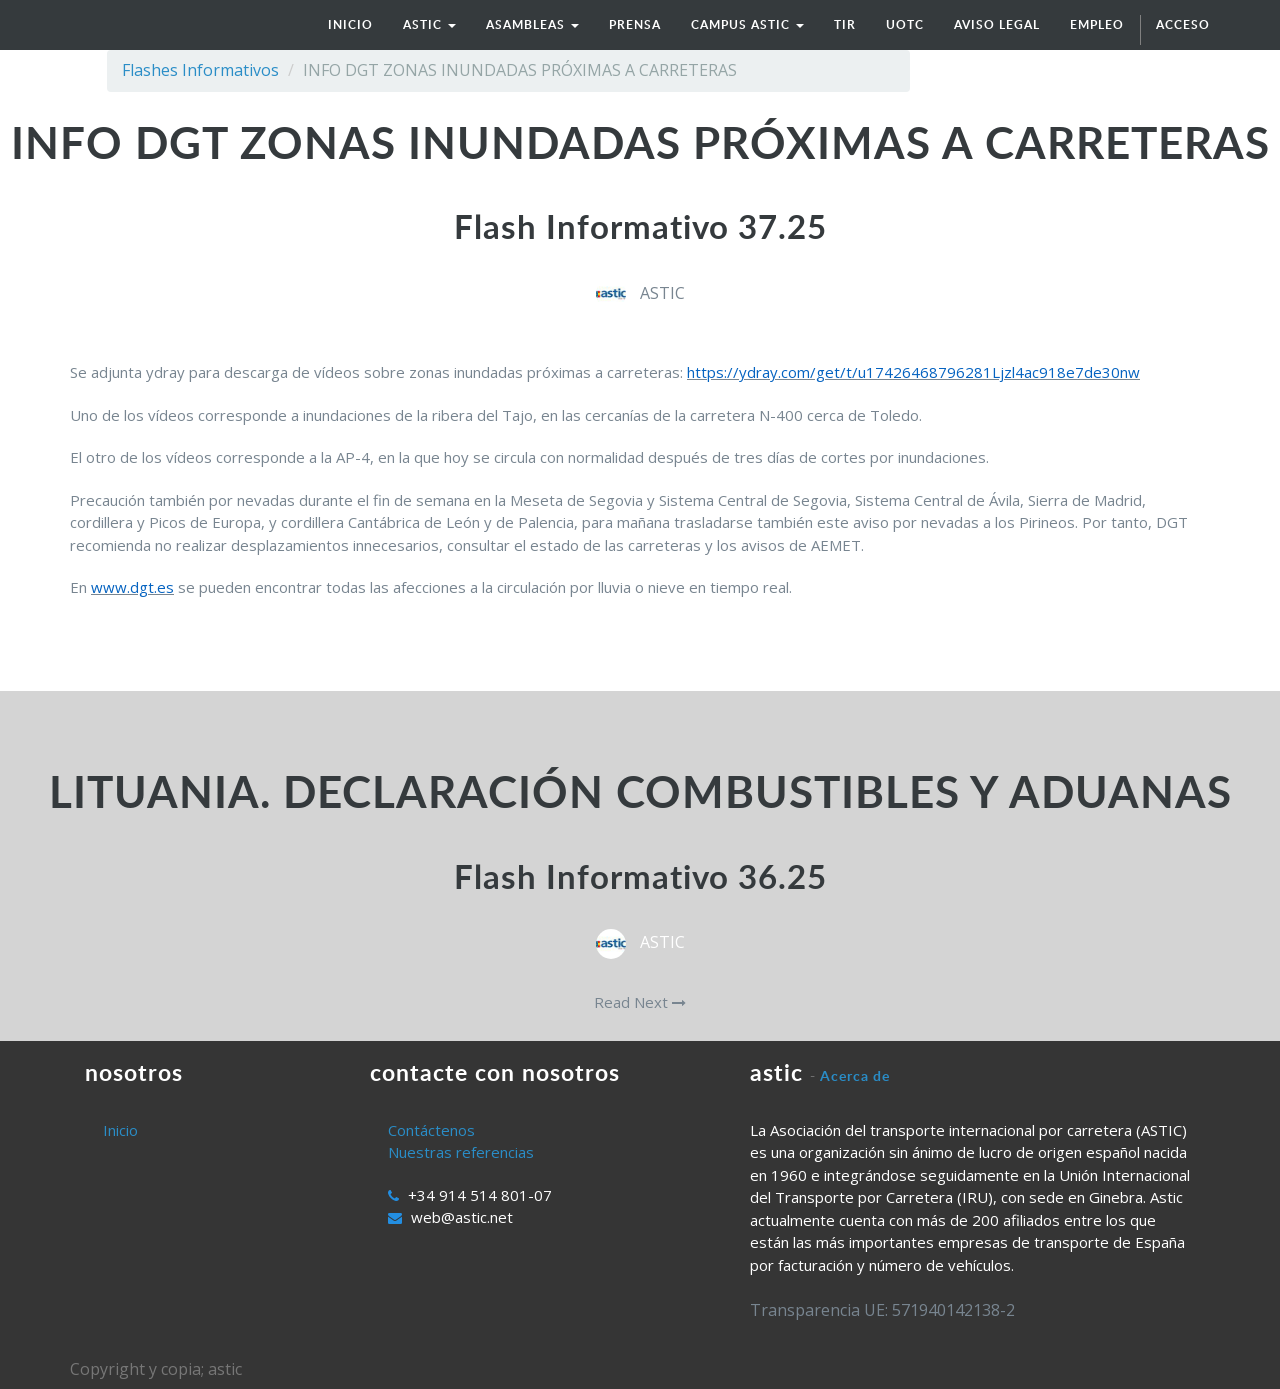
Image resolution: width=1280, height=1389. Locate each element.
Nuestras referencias (461, 1152)
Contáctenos (431, 1130)
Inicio (120, 1130)
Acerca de (855, 1075)
